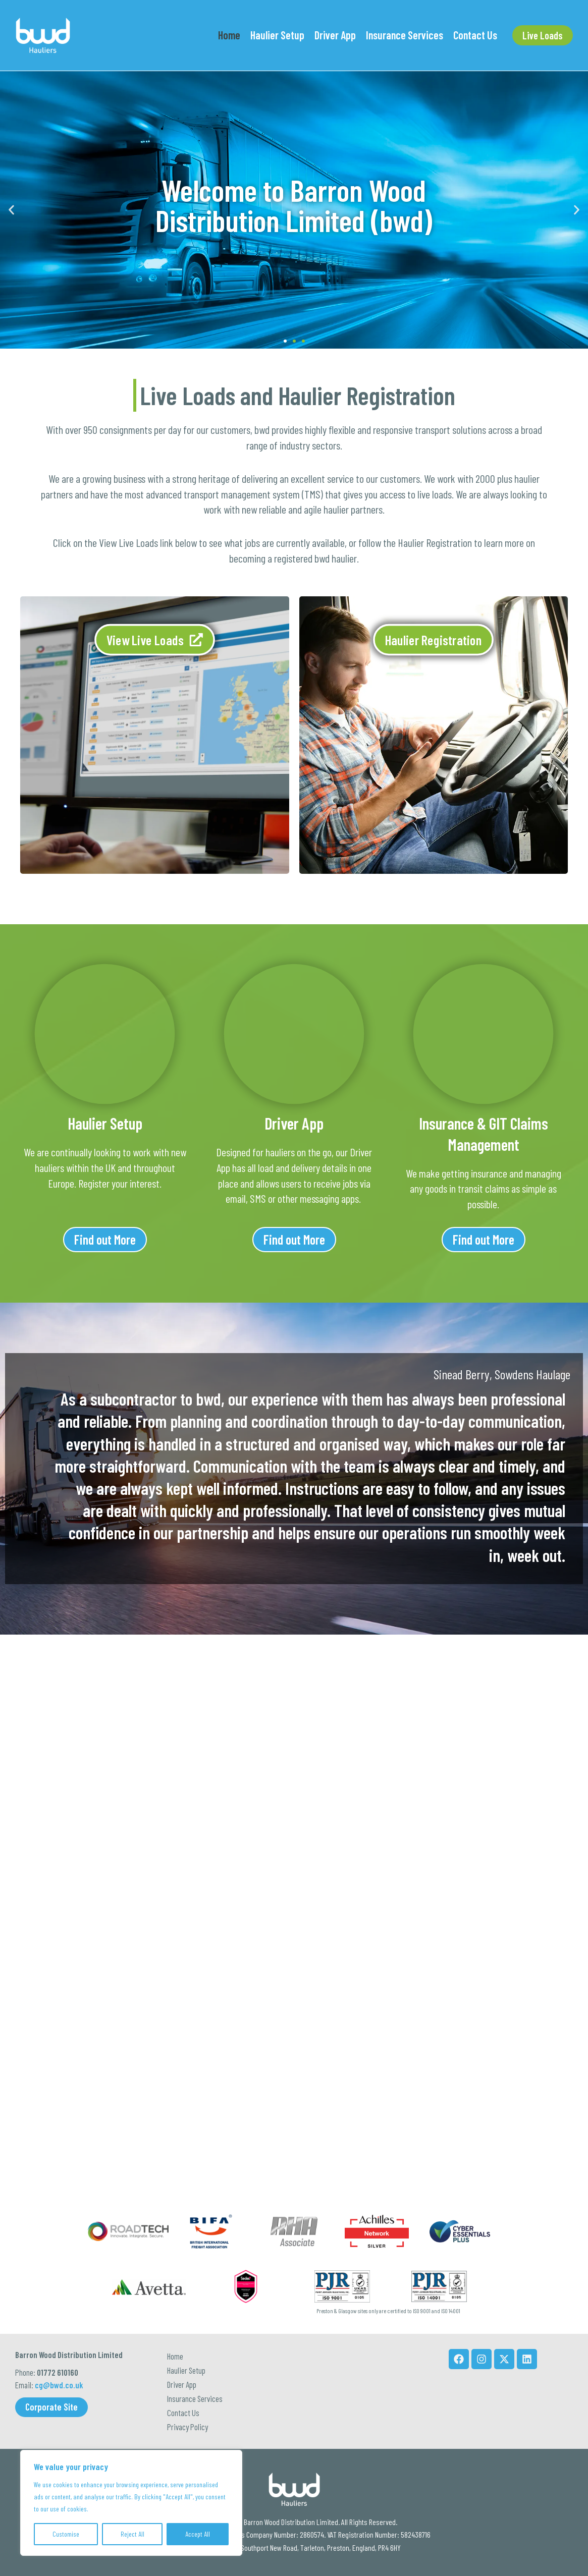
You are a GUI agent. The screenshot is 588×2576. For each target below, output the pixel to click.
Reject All (132, 2534)
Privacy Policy (187, 2423)
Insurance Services (195, 2378)
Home (175, 2312)
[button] (542, 35)
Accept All (197, 2534)
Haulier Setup (186, 2334)
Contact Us (183, 2400)
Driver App (181, 2356)
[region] (131, 2503)
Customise (65, 2534)
